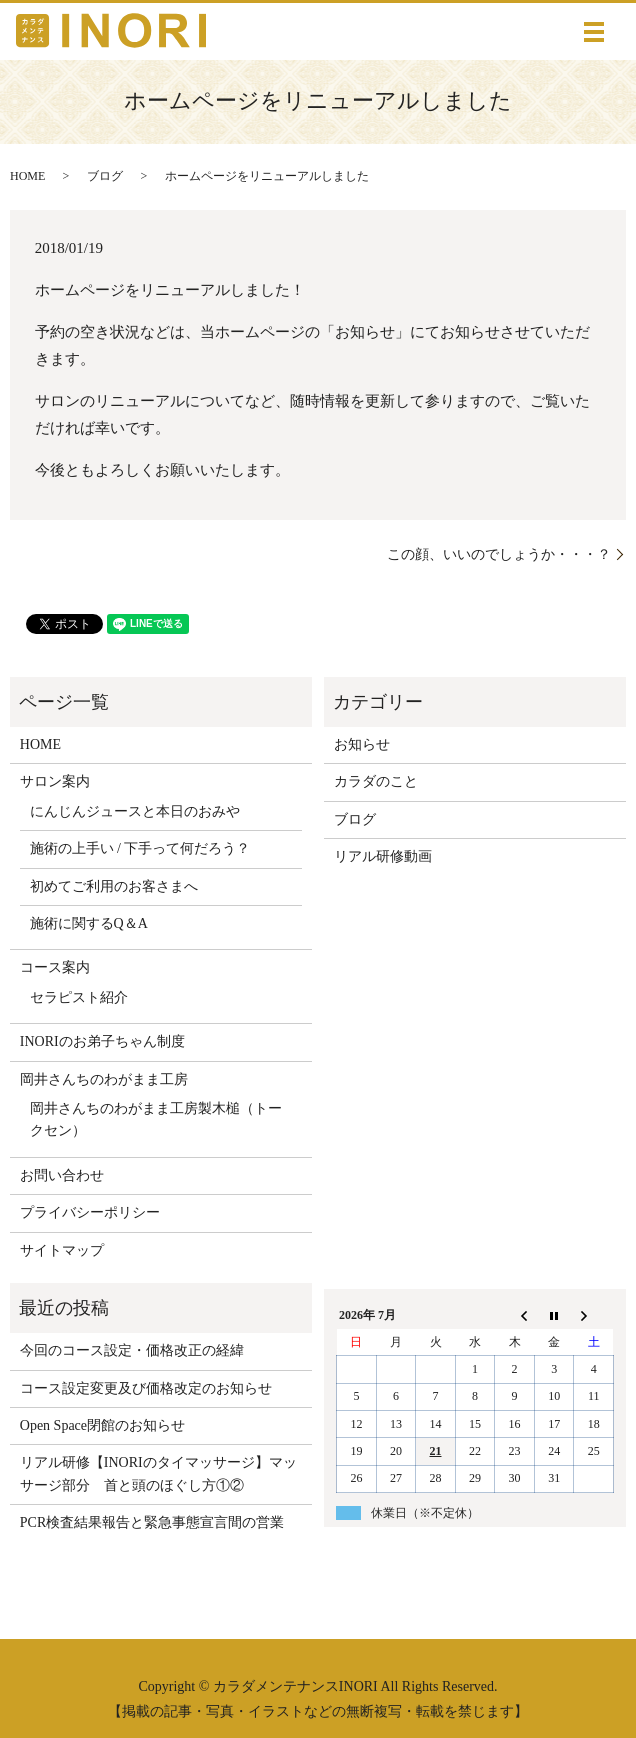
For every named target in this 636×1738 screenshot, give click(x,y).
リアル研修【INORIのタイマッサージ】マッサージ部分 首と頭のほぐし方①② (158, 1473)
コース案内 (55, 967)
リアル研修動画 (383, 856)
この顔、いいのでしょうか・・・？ (499, 554)
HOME (27, 176)
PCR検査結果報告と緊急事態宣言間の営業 (152, 1522)
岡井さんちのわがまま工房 (104, 1079)
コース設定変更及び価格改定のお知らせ (146, 1388)
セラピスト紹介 (79, 997)
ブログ (105, 176)
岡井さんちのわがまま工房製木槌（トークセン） (156, 1119)
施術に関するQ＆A (89, 923)
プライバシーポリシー (90, 1212)
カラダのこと (376, 781)
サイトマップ (62, 1250)
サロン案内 (55, 781)
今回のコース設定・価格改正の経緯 (132, 1350)
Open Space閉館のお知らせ (102, 1425)
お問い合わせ (62, 1175)
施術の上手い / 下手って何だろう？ (140, 848)
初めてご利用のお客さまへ (114, 886)
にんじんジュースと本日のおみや (135, 811)
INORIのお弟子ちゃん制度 (102, 1041)
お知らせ (362, 744)
